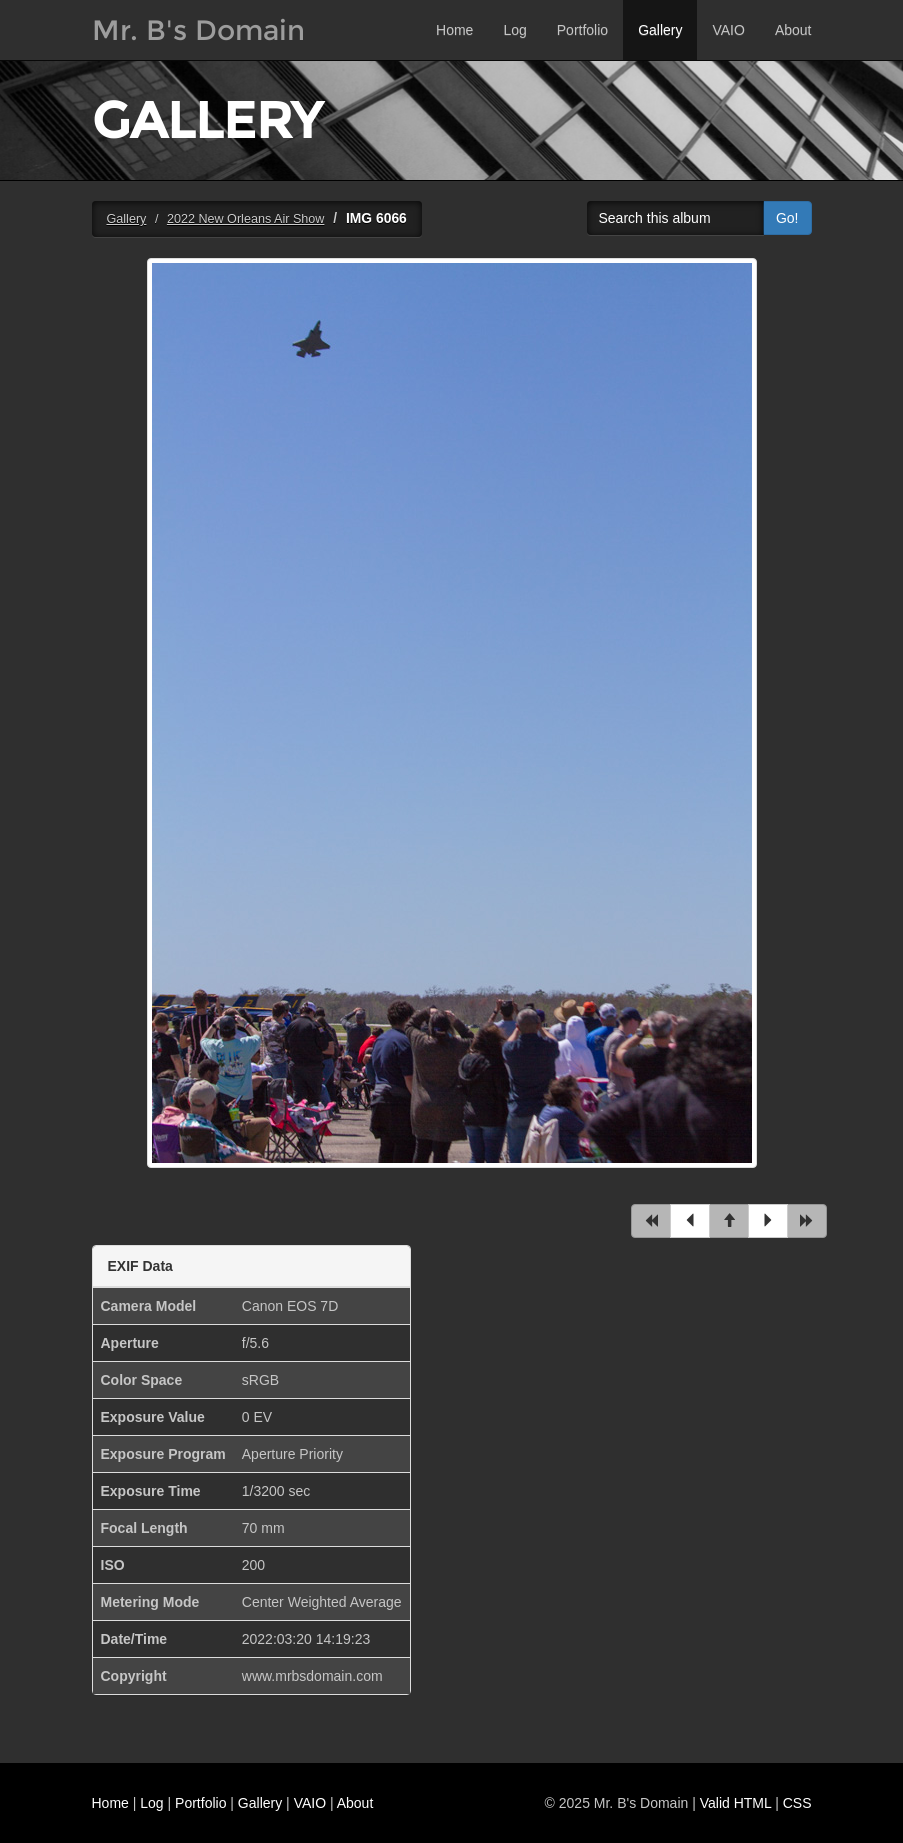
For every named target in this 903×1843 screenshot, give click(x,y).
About (793, 30)
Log (514, 30)
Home (454, 30)
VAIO (728, 30)
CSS (797, 1803)
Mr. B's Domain (198, 30)
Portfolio (582, 30)
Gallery (660, 30)
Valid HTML (736, 1803)
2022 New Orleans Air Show (246, 219)
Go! (787, 218)
